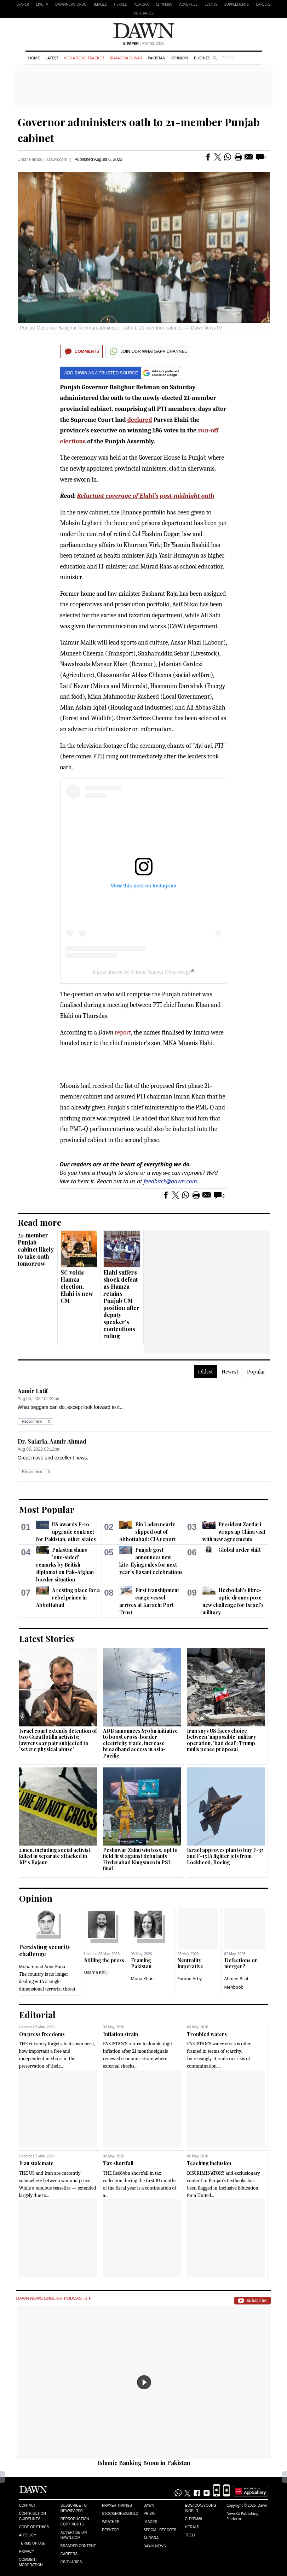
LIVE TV (42, 4)
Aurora (141, 4)
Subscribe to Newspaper (74, 2508)
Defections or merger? (240, 1963)
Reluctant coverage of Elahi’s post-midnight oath (145, 496)
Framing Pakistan (141, 1963)
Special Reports (159, 2530)
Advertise (188, 4)
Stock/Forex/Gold (120, 2514)
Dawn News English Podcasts (53, 2298)
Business (203, 57)
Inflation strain (120, 2034)
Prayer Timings (117, 2505)
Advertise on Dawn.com (74, 2535)
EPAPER (22, 4)
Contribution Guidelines (32, 2516)
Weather (110, 2522)
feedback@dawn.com (170, 1181)
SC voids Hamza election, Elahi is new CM (77, 1286)
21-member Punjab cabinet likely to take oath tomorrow (36, 1249)
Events (211, 4)
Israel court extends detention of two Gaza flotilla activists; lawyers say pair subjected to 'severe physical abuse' (58, 1740)
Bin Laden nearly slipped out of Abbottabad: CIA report (147, 1532)
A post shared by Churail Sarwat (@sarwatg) (141, 972)
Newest (230, 1371)
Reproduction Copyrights (75, 2521)
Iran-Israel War (126, 57)
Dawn (148, 2505)
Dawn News (154, 2546)
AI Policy (27, 2535)
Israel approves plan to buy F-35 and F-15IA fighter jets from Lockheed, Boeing (225, 1856)
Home (34, 57)
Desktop (110, 2530)
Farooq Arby (190, 1979)
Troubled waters (207, 2034)
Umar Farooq (30, 159)
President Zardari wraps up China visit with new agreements (233, 1532)
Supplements (236, 4)
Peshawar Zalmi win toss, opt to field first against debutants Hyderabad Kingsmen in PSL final (140, 1859)
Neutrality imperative (190, 1963)
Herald (120, 4)
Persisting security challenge (44, 1950)
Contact (27, 2505)
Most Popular (46, 1509)
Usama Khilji (96, 1972)
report (123, 1032)
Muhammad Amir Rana (42, 1967)
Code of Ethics (34, 2527)
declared (139, 420)
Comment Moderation (31, 2562)
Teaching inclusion (209, 2163)
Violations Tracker (84, 57)
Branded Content (78, 2546)
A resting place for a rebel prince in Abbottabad (68, 1597)
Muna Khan (142, 1979)
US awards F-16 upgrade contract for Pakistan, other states (66, 1532)
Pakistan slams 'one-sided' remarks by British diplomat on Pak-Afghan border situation (65, 1564)
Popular (256, 1371)
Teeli (190, 2535)
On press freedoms (42, 2034)
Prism (149, 2514)
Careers (263, 4)
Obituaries (143, 13)
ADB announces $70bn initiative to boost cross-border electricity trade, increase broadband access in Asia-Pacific (140, 1743)
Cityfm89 (193, 2519)
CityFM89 (164, 4)
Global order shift (239, 1549)
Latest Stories (46, 1638)
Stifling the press (104, 1960)
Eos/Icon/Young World (200, 2508)
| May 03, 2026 (143, 44)
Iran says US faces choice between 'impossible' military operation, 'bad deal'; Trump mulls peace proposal (221, 1740)
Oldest (205, 1371)
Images (100, 4)
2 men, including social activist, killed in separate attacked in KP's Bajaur (55, 1856)
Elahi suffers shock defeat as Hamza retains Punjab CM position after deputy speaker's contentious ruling (121, 1304)
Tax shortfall (118, 2163)
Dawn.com (57, 159)
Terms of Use (32, 2543)
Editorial (37, 2014)
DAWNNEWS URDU (71, 4)
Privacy (26, 2551)
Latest (51, 57)
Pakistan (156, 57)
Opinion (179, 57)
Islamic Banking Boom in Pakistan (144, 2462)
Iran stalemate (36, 2163)
